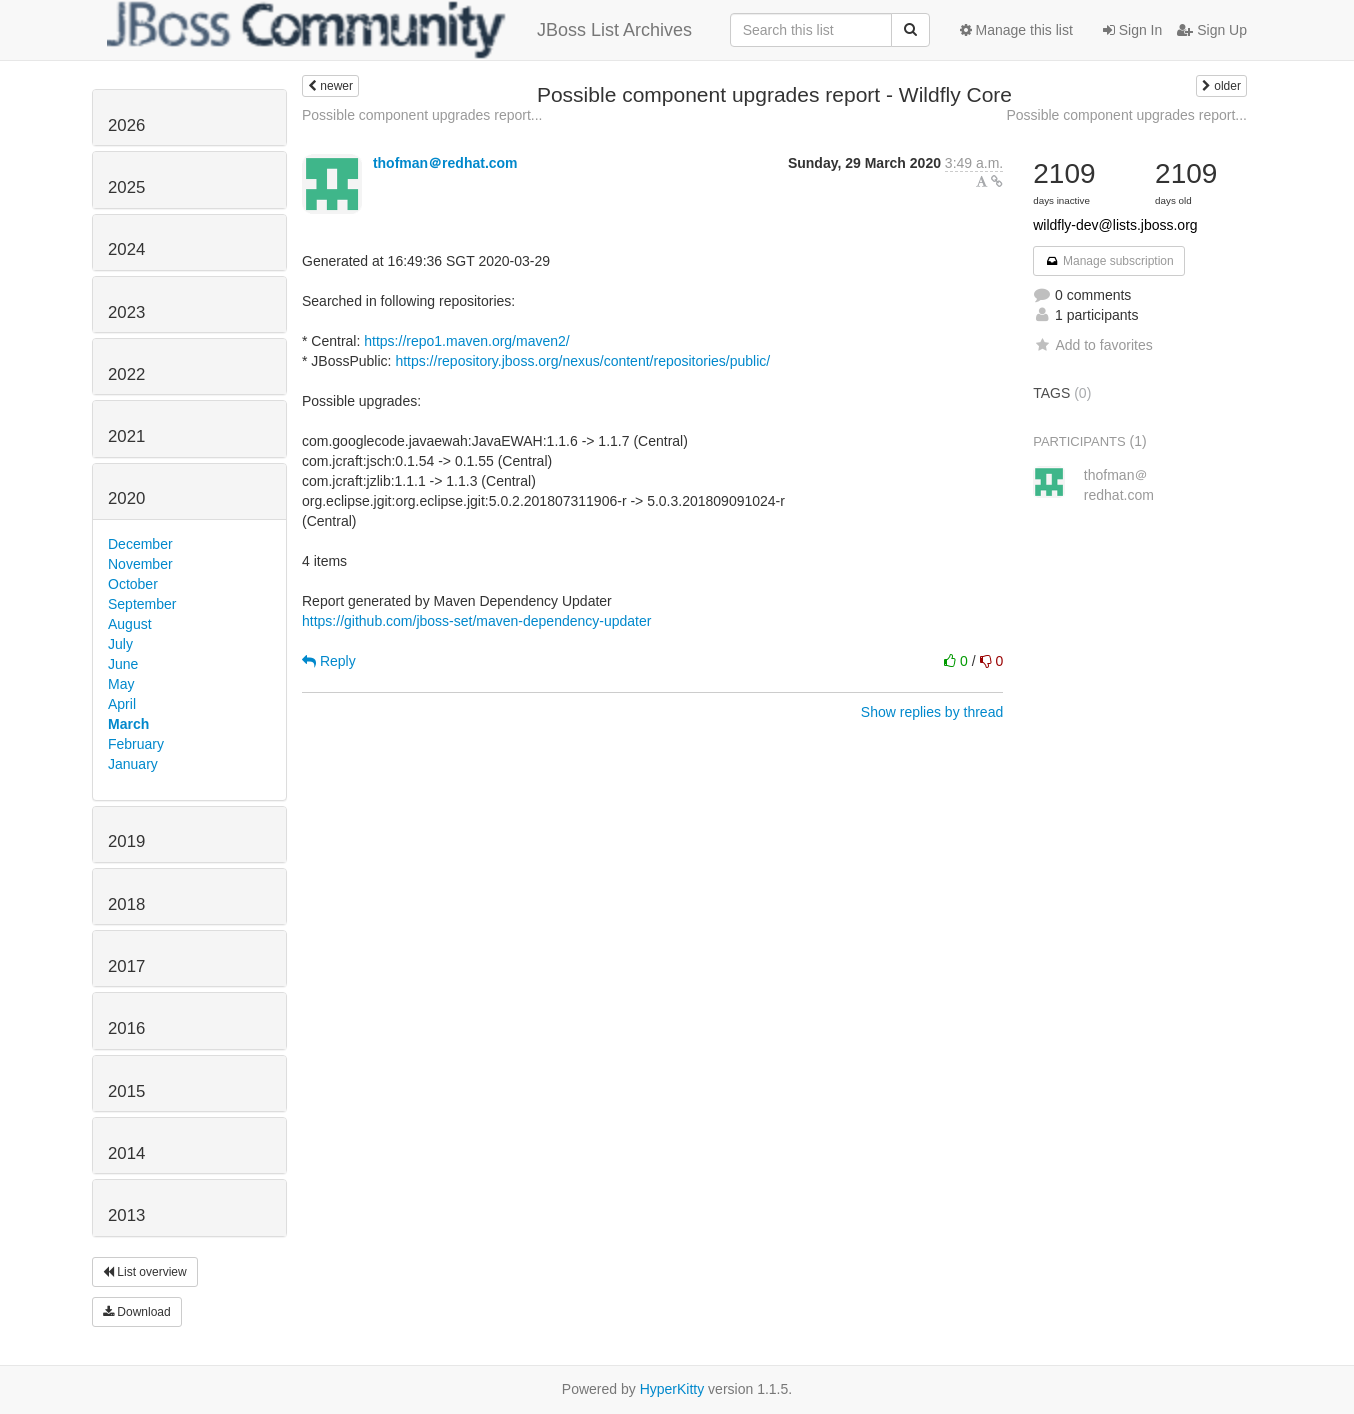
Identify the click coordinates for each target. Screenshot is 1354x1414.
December (140, 544)
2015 (126, 1091)
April (122, 704)
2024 (126, 249)
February (136, 744)
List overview (145, 1272)
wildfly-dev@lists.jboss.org (1115, 225)
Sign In (1132, 30)
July (120, 644)
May (121, 684)
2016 (126, 1028)
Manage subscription (1109, 261)
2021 (126, 436)
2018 (126, 904)
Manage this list (1016, 30)
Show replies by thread (932, 712)
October (133, 584)
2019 (126, 841)
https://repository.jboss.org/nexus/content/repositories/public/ (582, 361)
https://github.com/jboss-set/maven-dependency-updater (476, 621)
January (133, 764)
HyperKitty (672, 1389)
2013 (126, 1215)
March (128, 724)
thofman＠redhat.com (445, 163)
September (142, 604)
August (130, 624)
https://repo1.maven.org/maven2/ (466, 341)
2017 (126, 966)
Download (137, 1312)
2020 (126, 498)
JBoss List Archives (399, 30)
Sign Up (1212, 30)
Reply (329, 661)
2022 (126, 374)
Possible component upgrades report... (422, 115)
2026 (126, 125)
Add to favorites (1092, 345)
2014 (126, 1153)
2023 (126, 312)
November (140, 564)
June (123, 664)
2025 (126, 187)
